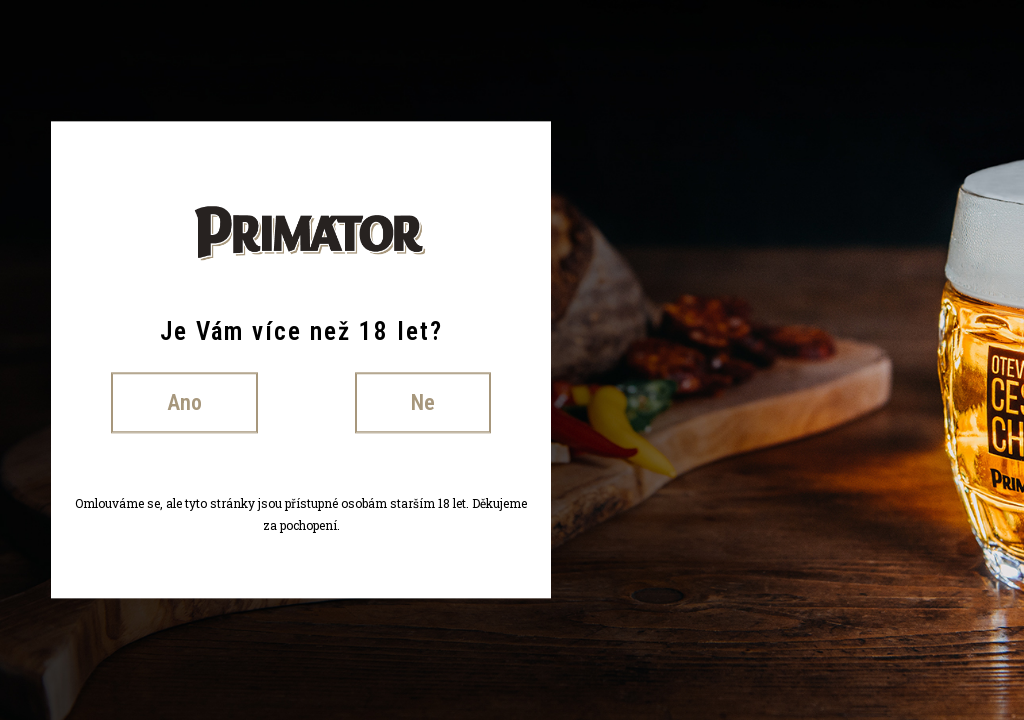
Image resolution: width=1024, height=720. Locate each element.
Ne (423, 402)
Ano (184, 402)
